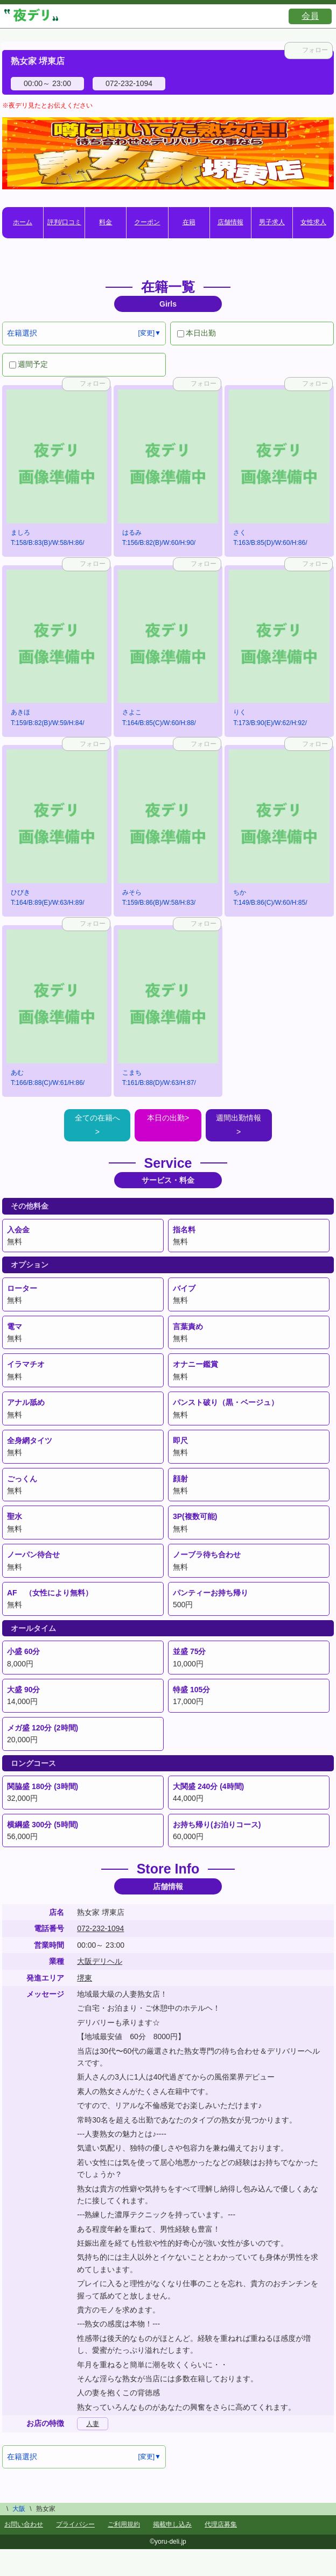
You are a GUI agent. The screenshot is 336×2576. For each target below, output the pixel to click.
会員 (310, 15)
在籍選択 (22, 333)
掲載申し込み (172, 2524)
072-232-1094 (100, 1928)
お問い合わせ (23, 2524)
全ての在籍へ (97, 1117)
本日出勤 (196, 333)
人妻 (92, 2424)
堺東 (84, 1978)
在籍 (189, 222)
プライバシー (75, 2524)
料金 (105, 222)
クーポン (147, 222)
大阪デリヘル (99, 1961)
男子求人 (272, 222)
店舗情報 (230, 222)
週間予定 (28, 364)
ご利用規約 (124, 2524)
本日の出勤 (166, 1117)
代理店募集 (221, 2524)
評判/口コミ (64, 222)
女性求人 (313, 222)
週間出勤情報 (238, 1117)
